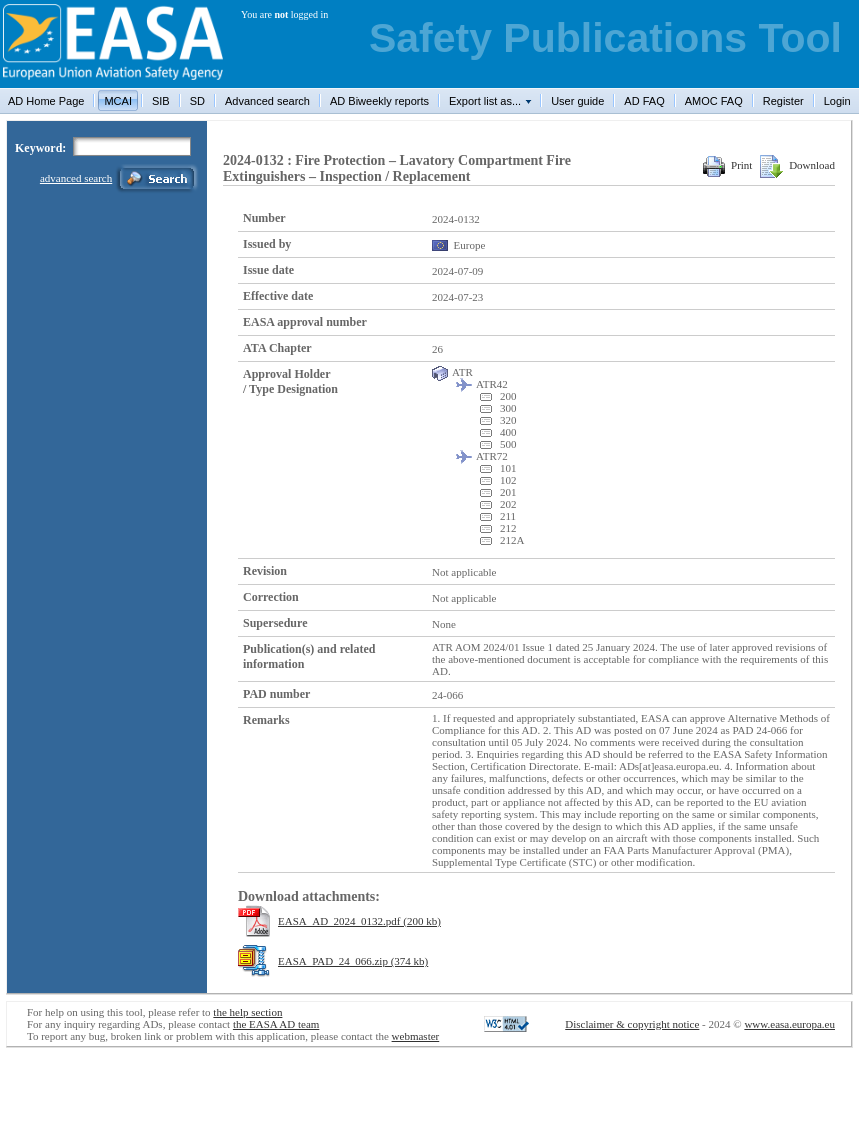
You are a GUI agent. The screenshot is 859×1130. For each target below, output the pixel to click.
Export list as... (485, 101)
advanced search (76, 178)
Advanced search (267, 101)
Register (783, 101)
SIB (161, 101)
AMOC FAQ (714, 101)
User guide (577, 101)
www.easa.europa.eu (789, 1024)
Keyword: (40, 148)
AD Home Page (46, 101)
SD (197, 101)
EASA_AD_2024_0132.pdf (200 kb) (359, 921)
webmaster (416, 1036)
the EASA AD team (276, 1024)
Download (797, 165)
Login (837, 101)
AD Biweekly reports (379, 101)
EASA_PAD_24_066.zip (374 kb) (353, 961)
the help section (247, 1012)
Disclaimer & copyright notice (632, 1024)
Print (727, 165)
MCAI (118, 101)
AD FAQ (644, 101)
